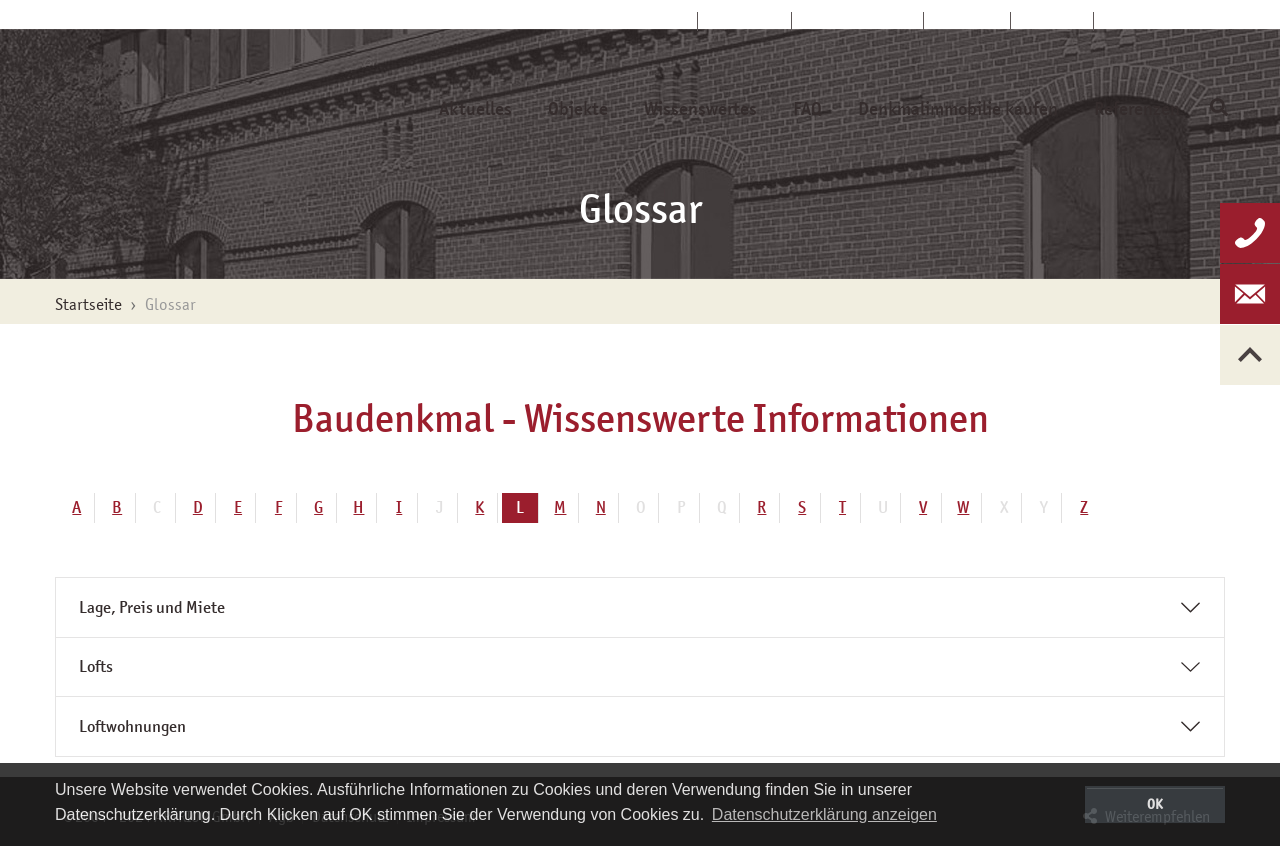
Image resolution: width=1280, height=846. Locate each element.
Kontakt (967, 21)
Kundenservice (858, 21)
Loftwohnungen (132, 726)
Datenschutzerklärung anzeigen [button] (824, 814)
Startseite (648, 21)
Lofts (96, 666)
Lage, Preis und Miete (152, 607)
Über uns (745, 21)
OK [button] (1155, 804)
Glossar (1052, 21)
